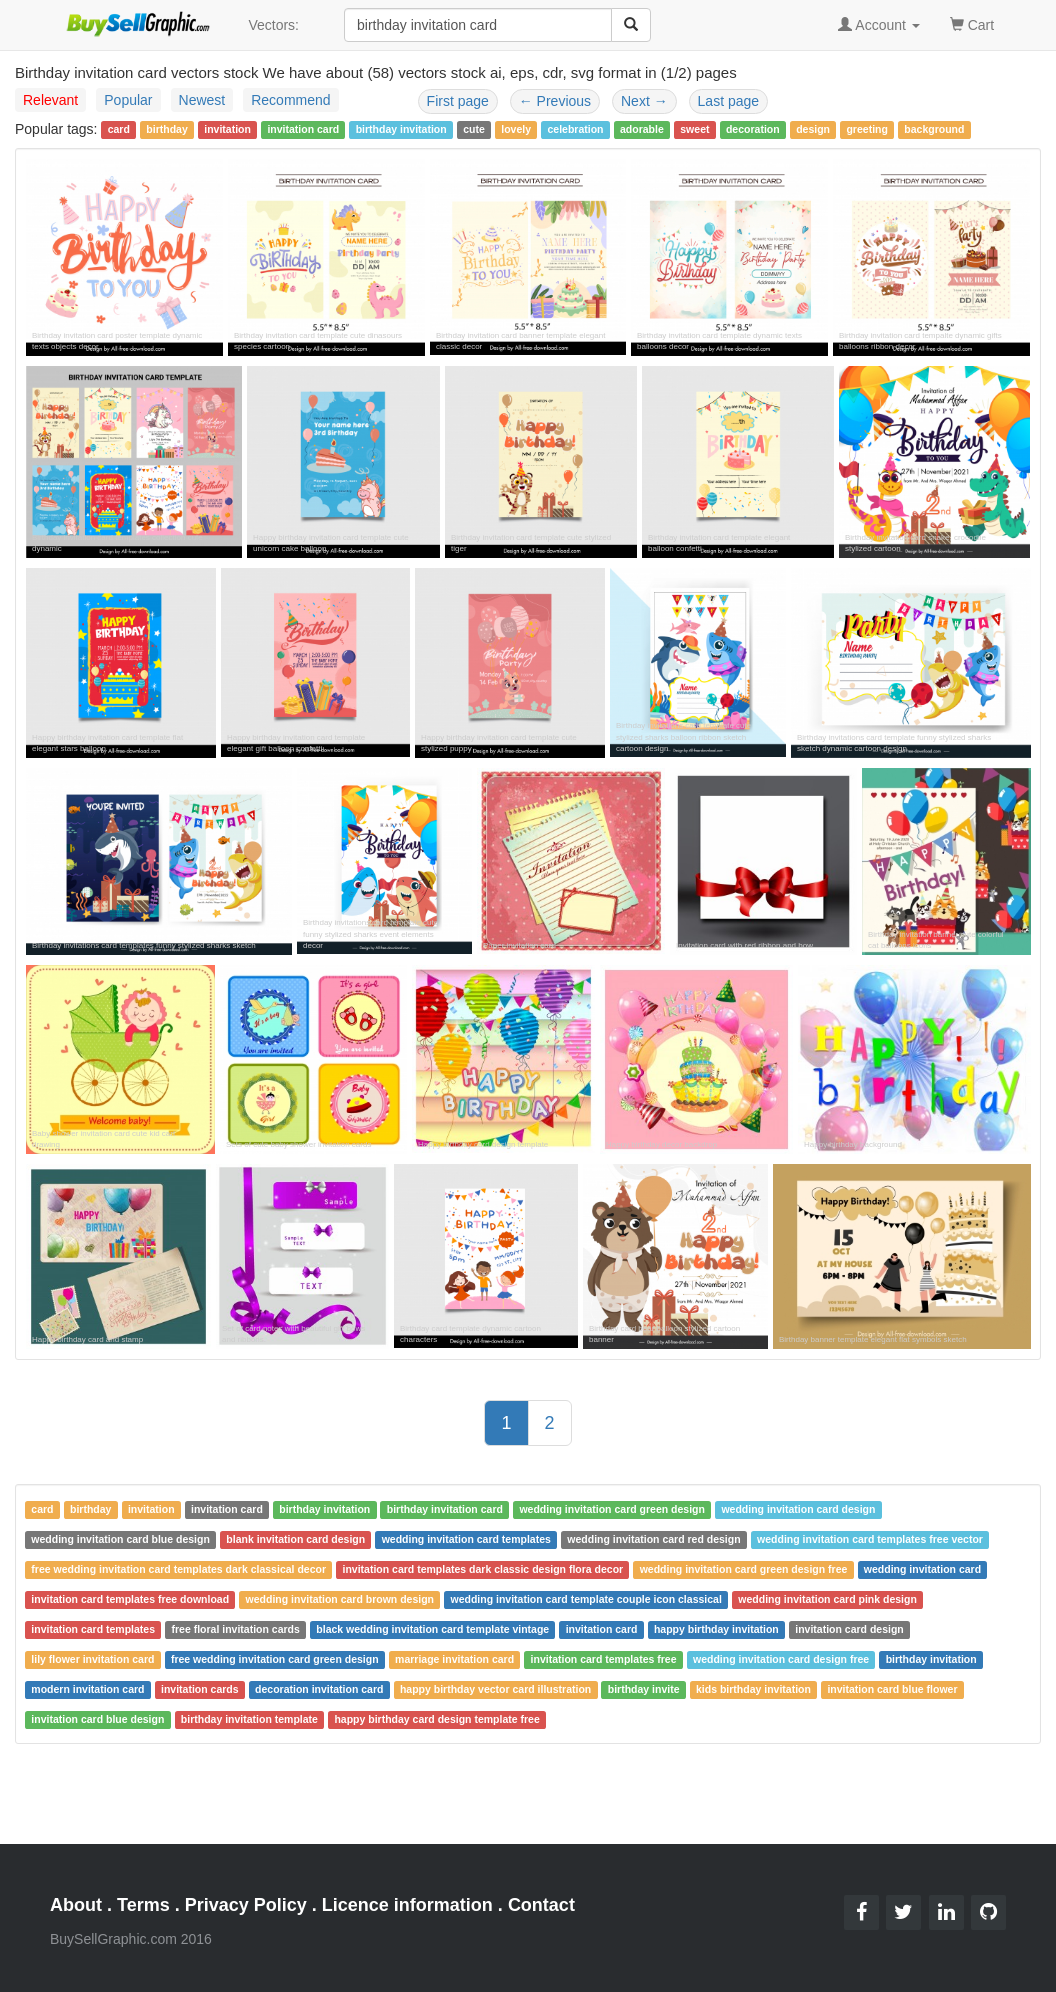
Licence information (407, 1905)
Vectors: (273, 25)
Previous (555, 101)
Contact (541, 1905)
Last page (729, 101)
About (76, 1905)
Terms (143, 1905)
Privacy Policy (246, 1905)
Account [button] (879, 25)
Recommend (290, 100)
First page (458, 101)
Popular (128, 100)
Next (644, 101)
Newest (202, 100)
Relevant (50, 100)
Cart (972, 23)
